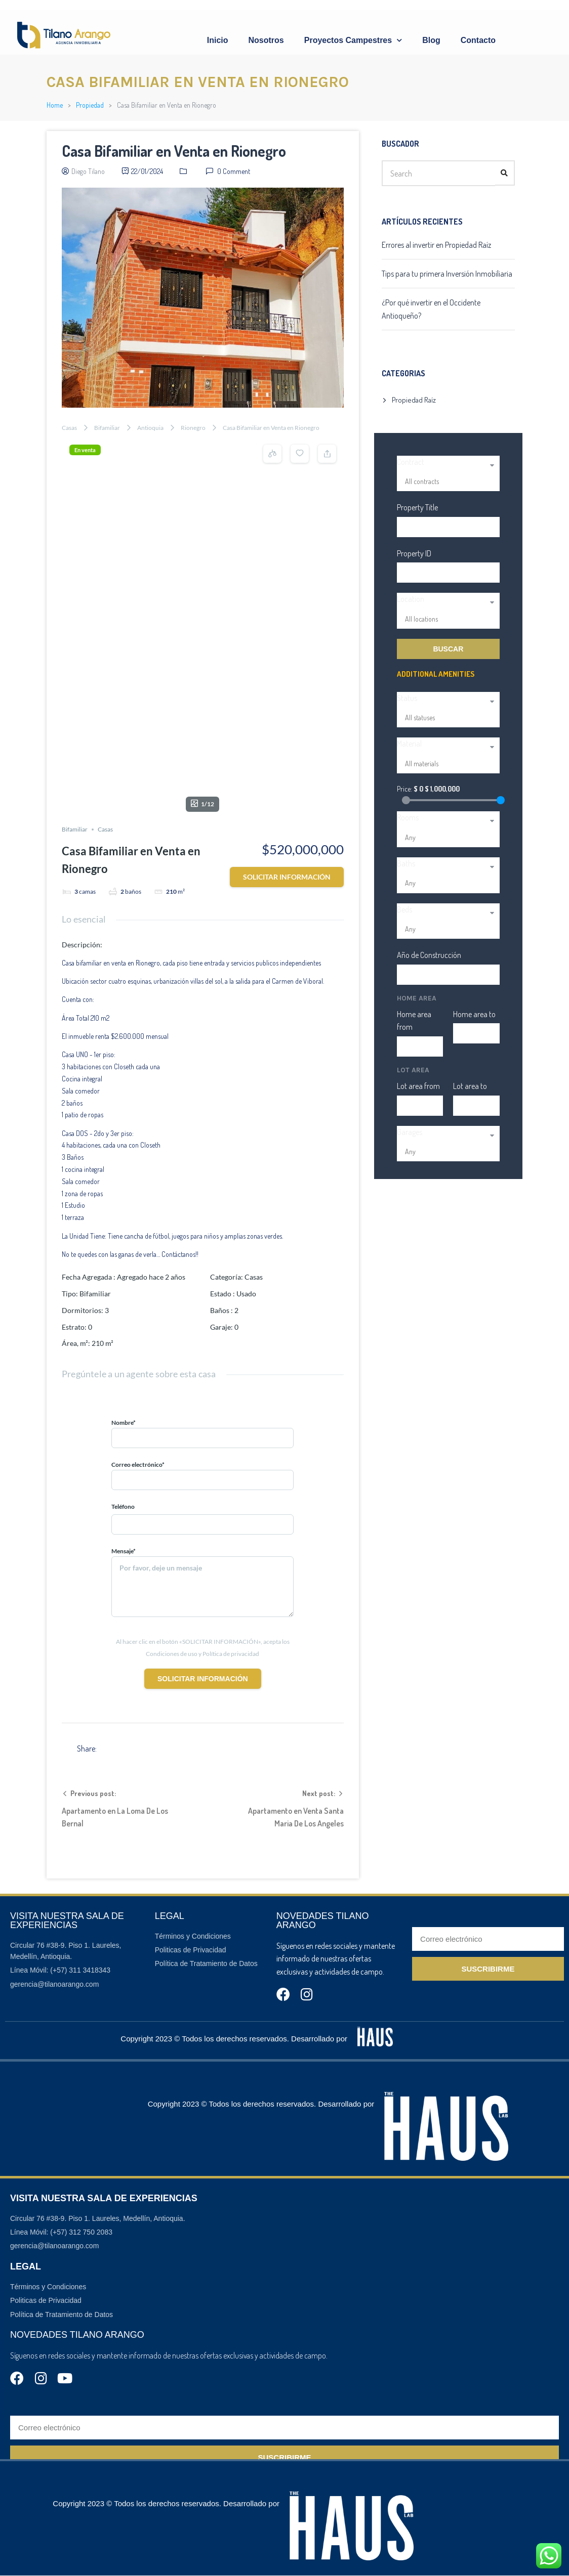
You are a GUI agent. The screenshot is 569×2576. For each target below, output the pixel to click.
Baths (406, 863)
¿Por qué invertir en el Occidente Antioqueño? (431, 309)
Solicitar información (287, 649)
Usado (246, 1066)
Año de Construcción (429, 955)
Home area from (414, 1020)
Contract (410, 462)
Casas (69, 427)
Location (410, 599)
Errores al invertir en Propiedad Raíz (436, 245)
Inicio (217, 40)
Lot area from (418, 1086)
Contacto (478, 40)
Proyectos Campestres (353, 40)
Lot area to (470, 1086)
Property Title (417, 507)
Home (55, 105)
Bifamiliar (107, 427)
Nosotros (266, 40)
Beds (404, 909)
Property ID (414, 553)
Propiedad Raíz (414, 400)
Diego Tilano (88, 171)
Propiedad (90, 105)
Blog (431, 40)
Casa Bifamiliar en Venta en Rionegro (174, 150)
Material (409, 743)
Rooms (408, 817)
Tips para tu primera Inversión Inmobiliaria (447, 274)
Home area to (474, 1014)
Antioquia (150, 427)
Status (407, 698)
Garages (409, 1132)
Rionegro (193, 427)
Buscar (448, 649)
